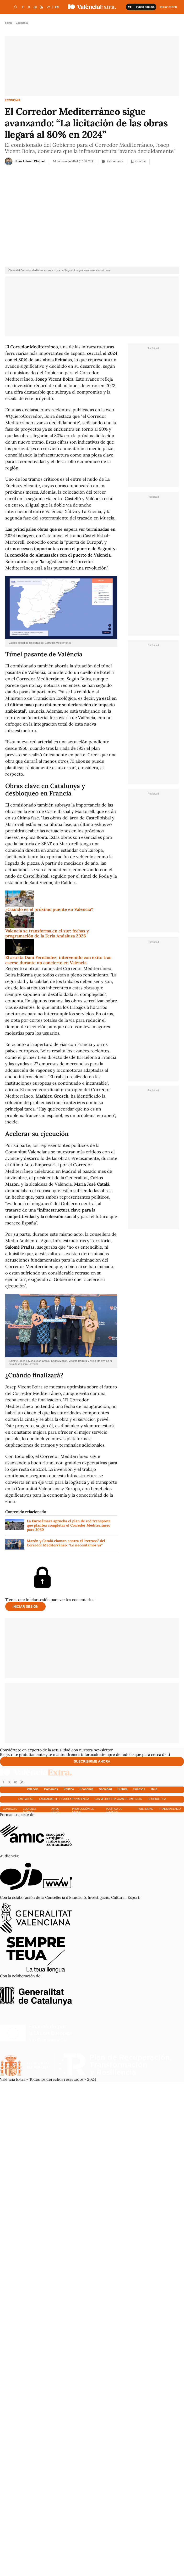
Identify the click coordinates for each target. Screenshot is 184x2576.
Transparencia (170, 1808)
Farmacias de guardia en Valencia (64, 1799)
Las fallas (25, 1799)
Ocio (154, 1789)
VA (48, 7)
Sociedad (105, 1789)
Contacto (10, 1808)
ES (57, 7)
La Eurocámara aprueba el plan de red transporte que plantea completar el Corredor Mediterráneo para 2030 (69, 1525)
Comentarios (113, 161)
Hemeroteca (156, 1799)
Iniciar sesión (25, 1606)
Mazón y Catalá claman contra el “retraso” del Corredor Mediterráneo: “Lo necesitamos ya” (66, 1543)
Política (69, 1789)
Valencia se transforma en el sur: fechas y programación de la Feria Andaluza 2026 (47, 933)
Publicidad (145, 1808)
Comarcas (51, 1789)
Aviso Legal (55, 1809)
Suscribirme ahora (92, 1761)
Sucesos (139, 1789)
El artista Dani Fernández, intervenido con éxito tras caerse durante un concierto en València (58, 960)
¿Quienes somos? (30, 1809)
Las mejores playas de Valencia (118, 1799)
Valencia (32, 1789)
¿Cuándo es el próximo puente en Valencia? (49, 909)
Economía (13, 100)
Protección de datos (83, 1809)
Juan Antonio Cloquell (30, 161)
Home (8, 22)
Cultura (123, 1789)
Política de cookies (114, 1809)
